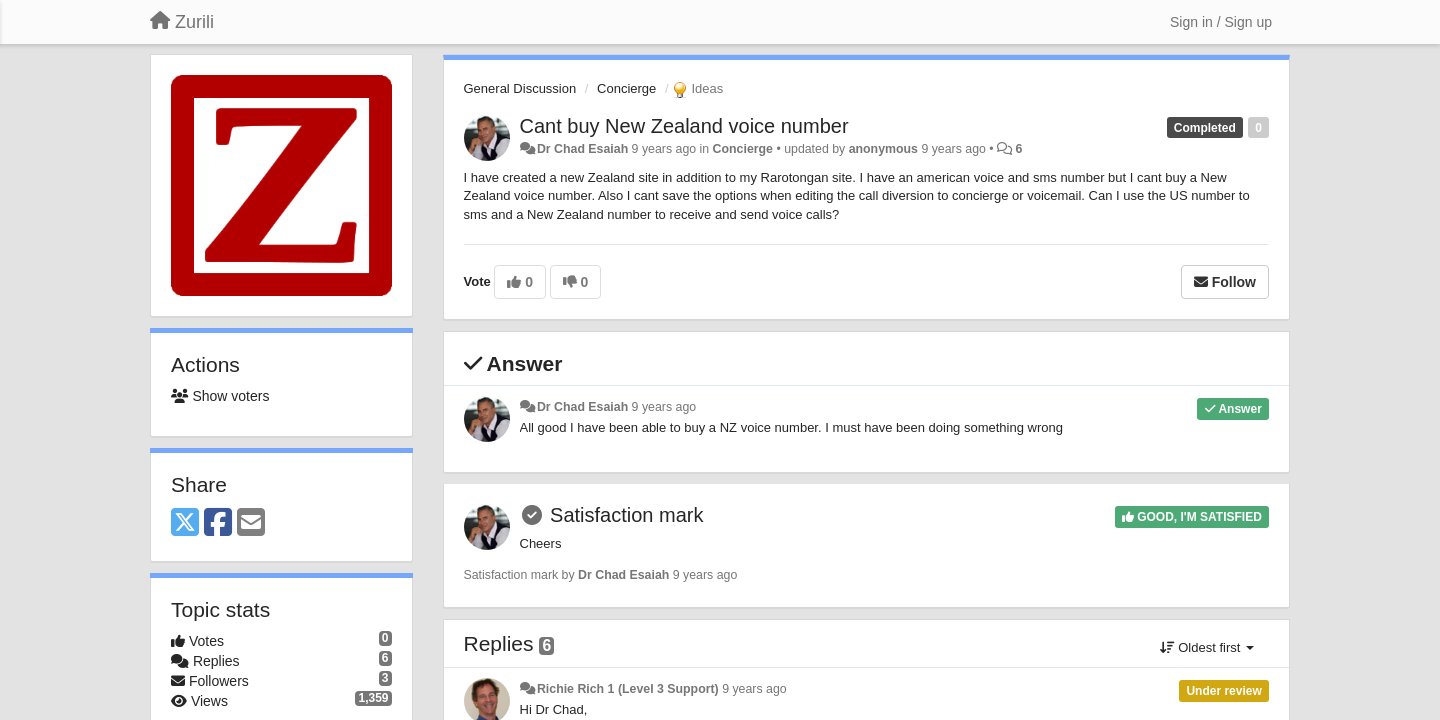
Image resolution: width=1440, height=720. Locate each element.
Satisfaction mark (626, 515)
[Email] (251, 523)
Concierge (626, 88)
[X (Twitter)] (185, 523)
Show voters (220, 396)
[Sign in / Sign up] (1221, 22)
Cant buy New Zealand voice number (684, 126)
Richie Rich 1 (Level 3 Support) (628, 689)
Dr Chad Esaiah (582, 149)
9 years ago (664, 407)
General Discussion (520, 88)
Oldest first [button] (1207, 647)
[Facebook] (218, 523)
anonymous (883, 149)
